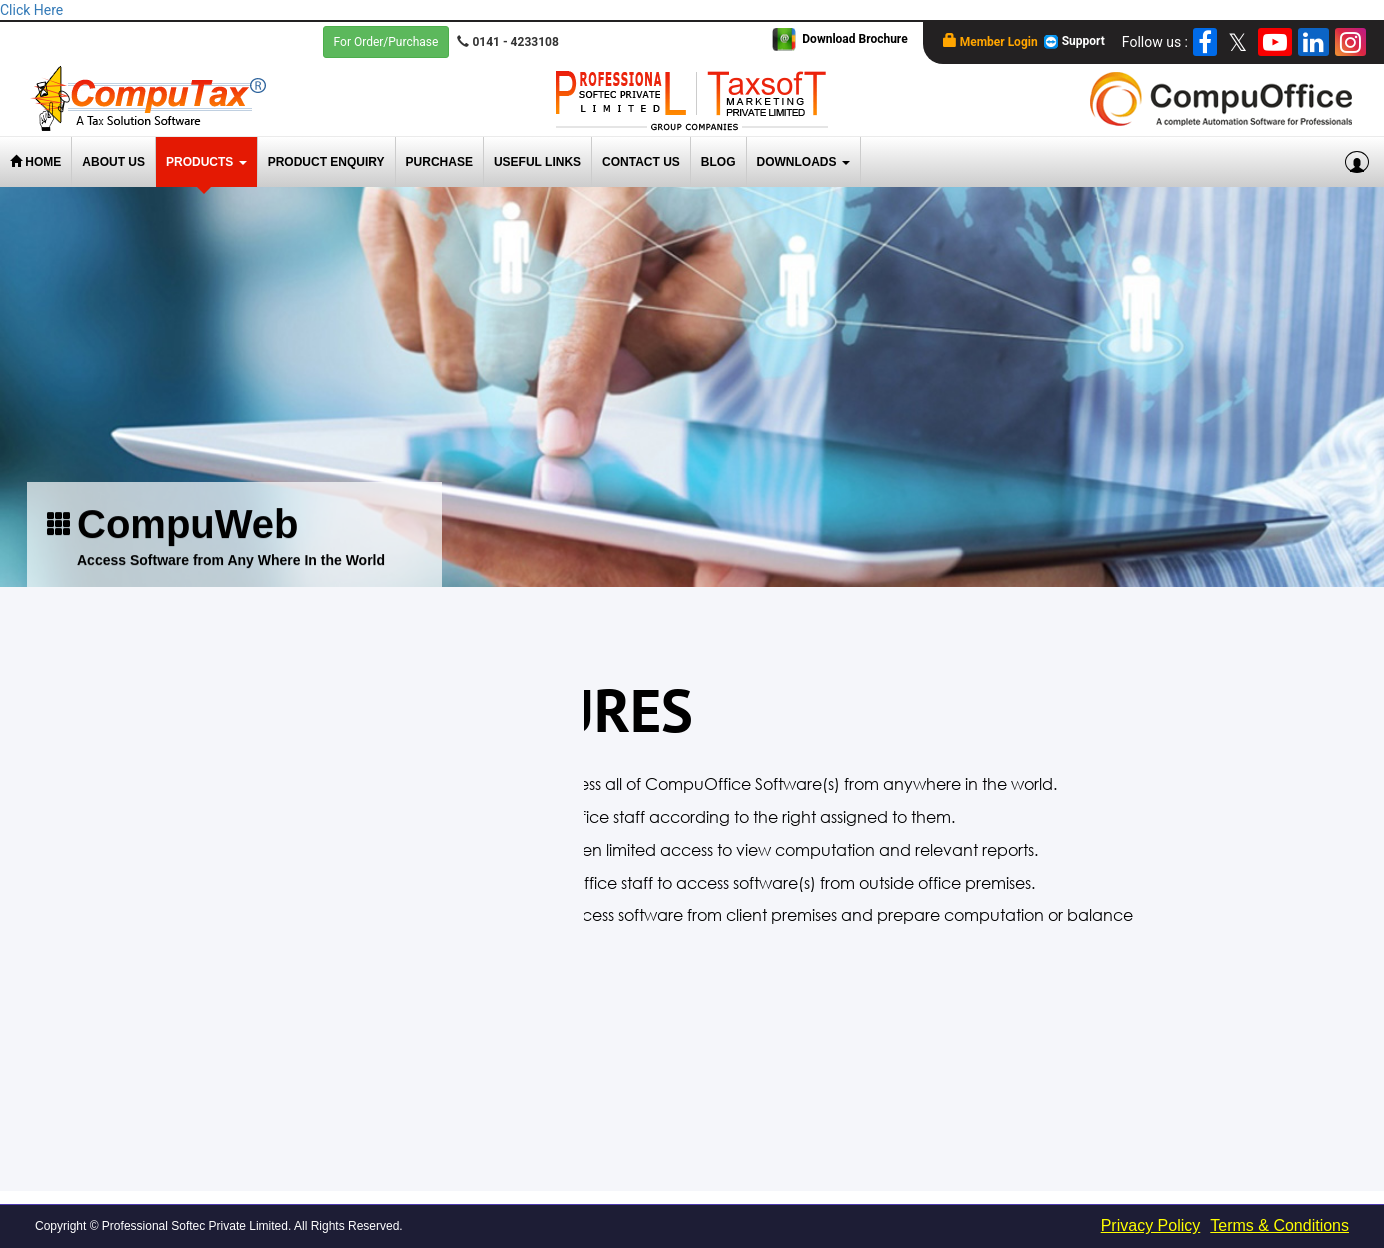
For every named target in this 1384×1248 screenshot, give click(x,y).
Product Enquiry (326, 162)
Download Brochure (854, 39)
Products (206, 162)
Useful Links (537, 162)
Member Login (990, 41)
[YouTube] (1275, 42)
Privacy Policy (1151, 1225)
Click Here (31, 10)
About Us (113, 162)
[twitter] (1237, 42)
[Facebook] (1205, 42)
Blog (718, 162)
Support (1074, 42)
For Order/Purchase (386, 42)
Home (35, 162)
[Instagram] (1350, 42)
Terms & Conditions (1279, 1225)
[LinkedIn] (1313, 42)
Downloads (803, 162)
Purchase (439, 162)
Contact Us (641, 162)
